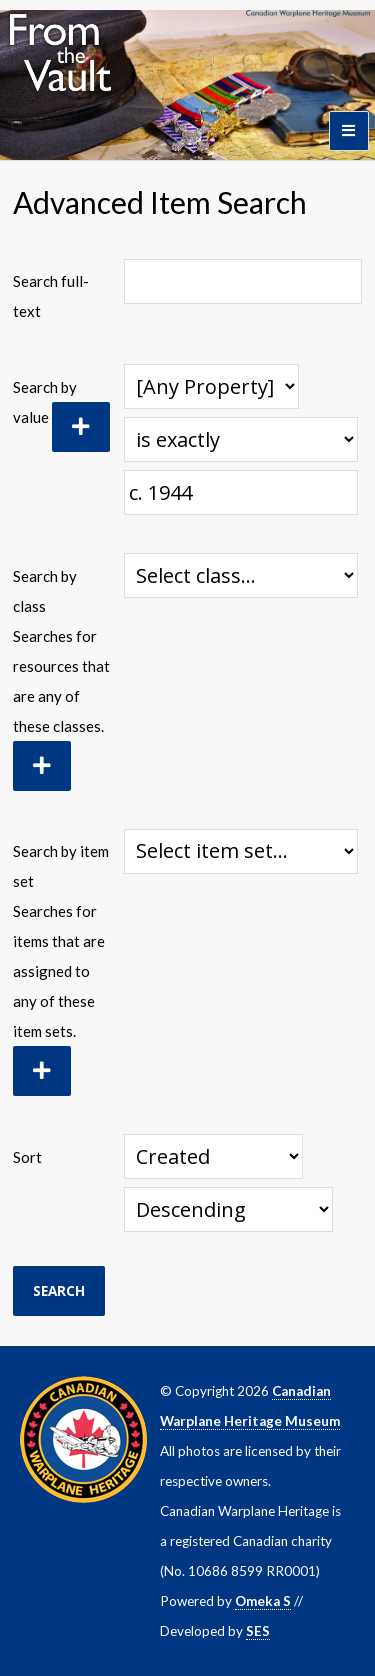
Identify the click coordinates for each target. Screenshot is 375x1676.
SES (258, 1631)
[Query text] (241, 492)
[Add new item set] (42, 1071)
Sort (27, 1157)
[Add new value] (81, 427)
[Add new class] (42, 766)
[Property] (211, 386)
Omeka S (263, 1601)
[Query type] (241, 439)
